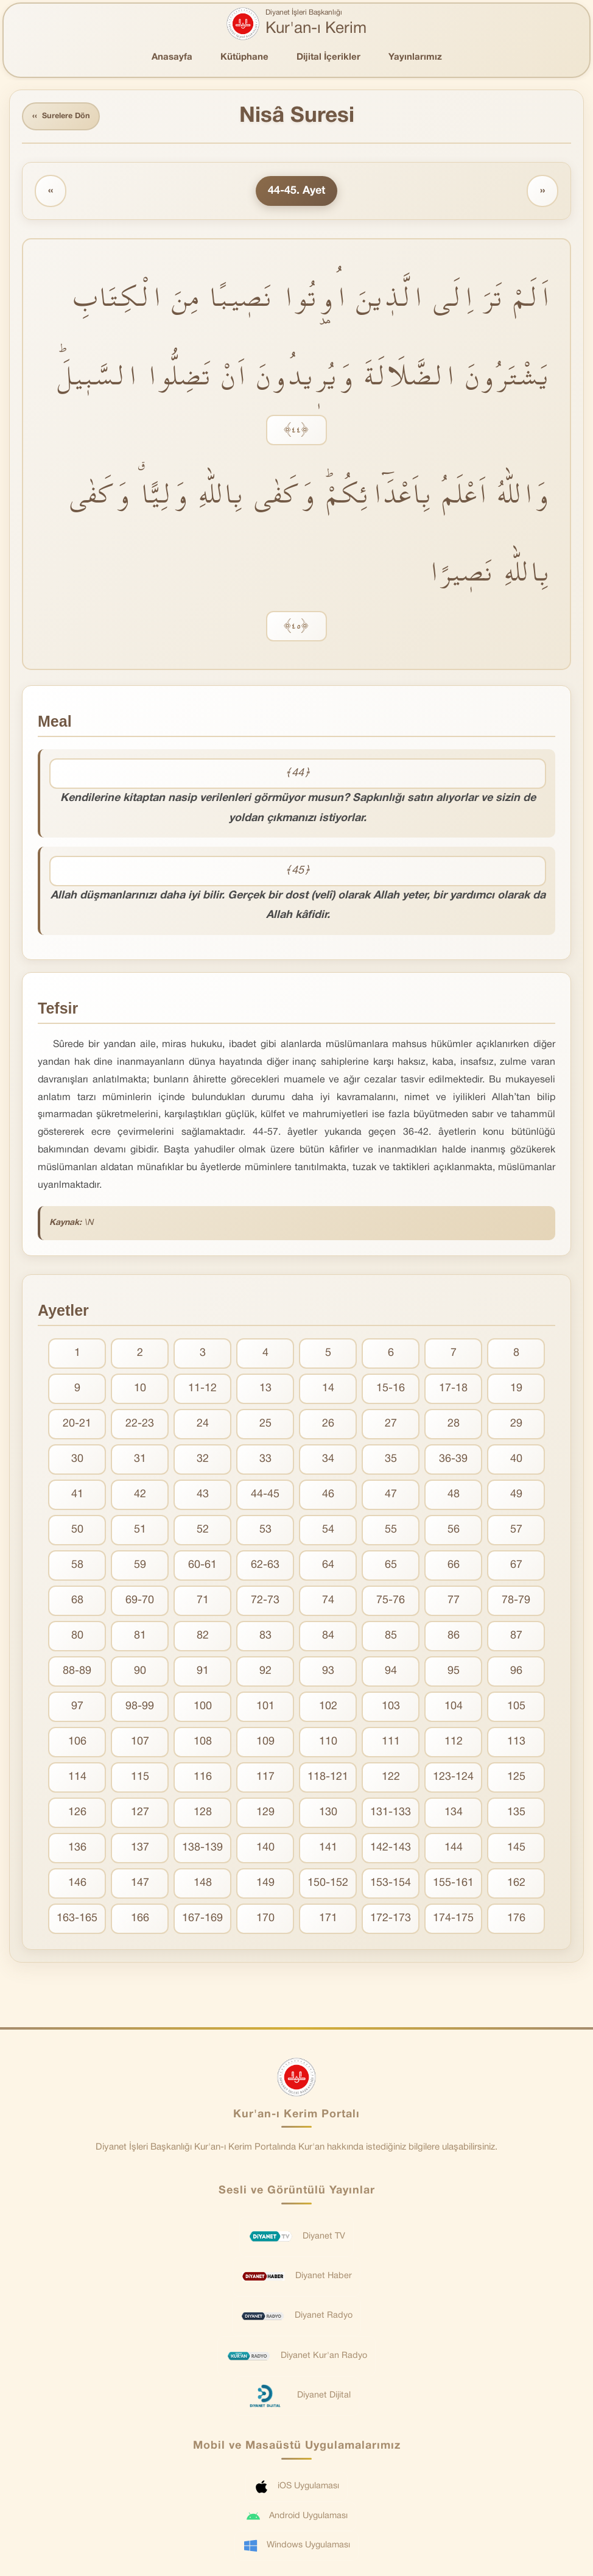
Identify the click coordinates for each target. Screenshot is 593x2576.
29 (516, 1427)
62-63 (265, 1569)
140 (265, 1851)
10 (140, 1392)
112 (453, 1745)
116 (203, 1781)
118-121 (327, 1781)
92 (265, 1675)
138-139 (202, 1851)
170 (265, 1922)
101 (265, 1710)
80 (77, 1639)
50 (77, 1533)
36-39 (453, 1463)
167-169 (202, 1922)
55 (391, 1533)
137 (140, 1851)
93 (328, 1675)
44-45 (265, 1498)
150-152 (327, 1887)
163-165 (77, 1922)
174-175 (453, 1922)
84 (328, 1639)
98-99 (139, 1710)
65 (391, 1569)
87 (516, 1639)
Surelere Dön (66, 118)
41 (77, 1498)
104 (453, 1710)
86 (453, 1639)
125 (516, 1781)
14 (328, 1392)
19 (516, 1392)
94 (391, 1675)
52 (203, 1533)
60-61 (202, 1569)
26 (328, 1427)
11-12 (202, 1392)
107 (140, 1745)
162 (516, 1887)
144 (453, 1851)
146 (77, 1887)
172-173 (390, 1922)
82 (203, 1639)
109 (265, 1745)
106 (77, 1745)
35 (391, 1463)
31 (140, 1463)
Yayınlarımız (415, 57)
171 (328, 1922)
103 (391, 1710)
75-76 (390, 1604)
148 (203, 1887)
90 (140, 1675)
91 (203, 1675)
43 (203, 1498)
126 (77, 1816)
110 (328, 1745)
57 (516, 1533)
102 (328, 1710)
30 (77, 1463)
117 (265, 1781)
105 (516, 1710)
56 (453, 1533)
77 (453, 1604)
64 (328, 1569)
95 (453, 1675)
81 (140, 1639)
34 (328, 1463)
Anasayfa (172, 57)
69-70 (139, 1604)
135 (516, 1816)
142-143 (390, 1851)
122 (391, 1781)
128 (203, 1816)
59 (140, 1569)
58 (77, 1569)
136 (77, 1851)
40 (516, 1463)
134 (453, 1816)
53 (265, 1533)
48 (453, 1498)
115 (140, 1781)
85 (391, 1639)
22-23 (139, 1427)
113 (516, 1745)
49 (516, 1498)
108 (203, 1745)
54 (328, 1533)
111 (391, 1745)
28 (453, 1427)
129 (265, 1816)
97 (77, 1710)
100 (203, 1710)
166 (140, 1922)
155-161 (453, 1887)
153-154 (390, 1887)
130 (328, 1816)
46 (328, 1498)
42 (140, 1498)
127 (140, 1816)
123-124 (453, 1781)
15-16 (390, 1392)
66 (453, 1569)
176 (516, 1922)
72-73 (265, 1604)
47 (391, 1498)
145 (516, 1851)
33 (265, 1463)
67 (516, 1569)
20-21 (77, 1427)
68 (77, 1604)
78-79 (516, 1604)
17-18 (453, 1392)
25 (265, 1427)
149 (265, 1887)
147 (140, 1887)
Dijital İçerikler (328, 57)
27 (391, 1427)
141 (328, 1851)
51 (140, 1533)
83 (265, 1639)
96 (516, 1675)
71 (203, 1604)
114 (77, 1781)
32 (203, 1463)
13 (265, 1392)
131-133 (390, 1816)
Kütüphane (244, 57)
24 (203, 1427)
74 (328, 1604)
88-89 (77, 1675)
